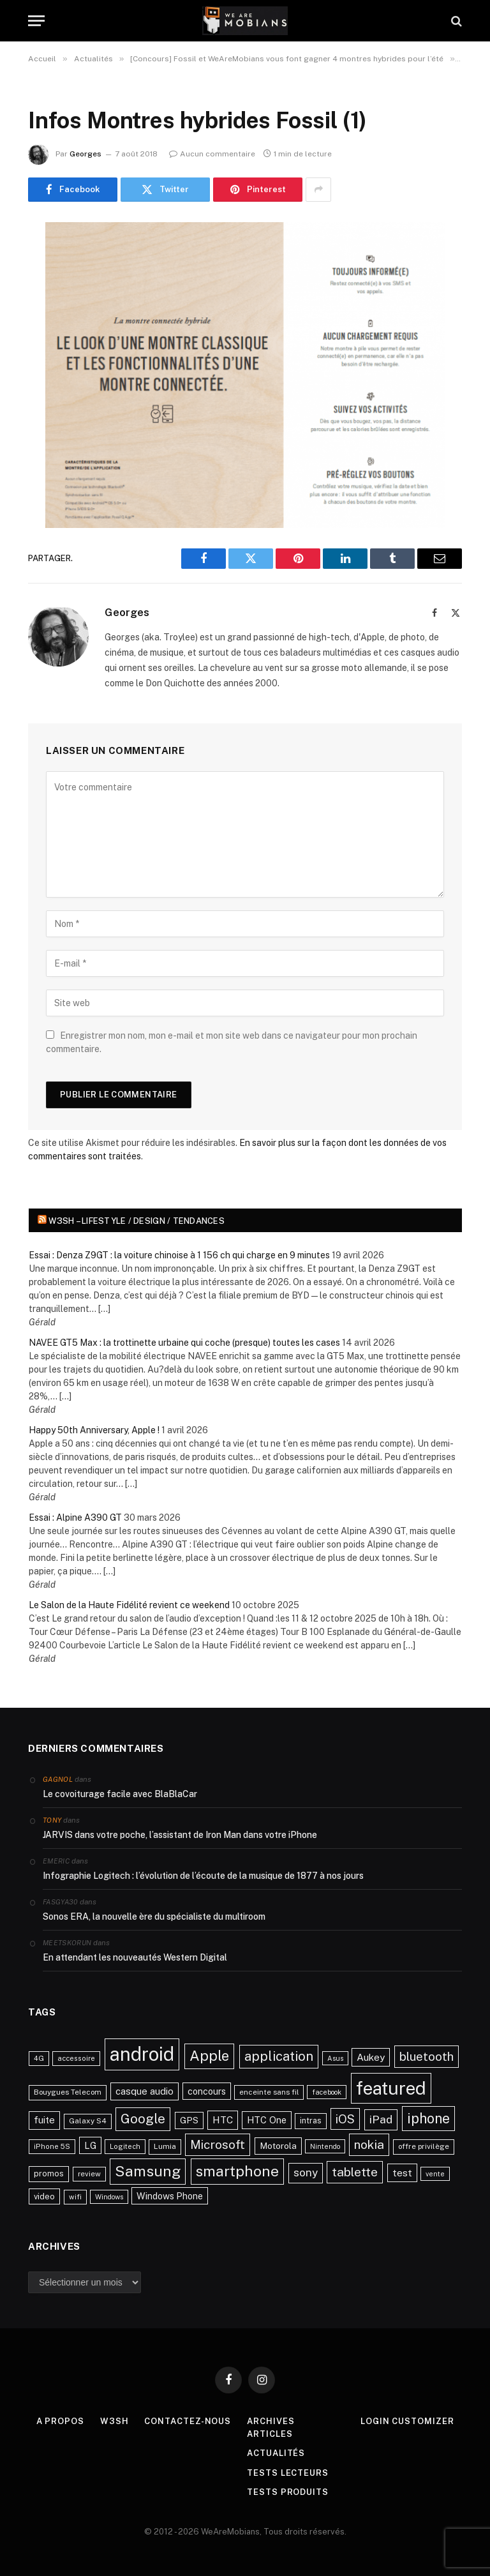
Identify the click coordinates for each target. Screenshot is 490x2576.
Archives (270, 2421)
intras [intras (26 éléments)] (311, 2120)
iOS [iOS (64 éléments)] (345, 2119)
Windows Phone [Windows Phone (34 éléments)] (170, 2195)
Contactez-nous (187, 2421)
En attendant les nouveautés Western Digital (135, 1957)
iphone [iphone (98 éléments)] (428, 2118)
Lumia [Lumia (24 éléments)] (165, 2146)
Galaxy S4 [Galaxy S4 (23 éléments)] (88, 2120)
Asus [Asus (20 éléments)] (335, 2058)
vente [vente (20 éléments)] (435, 2174)
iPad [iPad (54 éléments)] (380, 2119)
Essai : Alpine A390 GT (75, 1517)
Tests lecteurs (288, 2473)
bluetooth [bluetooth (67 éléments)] (426, 2056)
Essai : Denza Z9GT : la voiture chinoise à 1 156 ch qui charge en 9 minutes (179, 1255)
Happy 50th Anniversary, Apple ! (94, 1430)
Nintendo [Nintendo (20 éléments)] (325, 2146)
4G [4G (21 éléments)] (39, 2058)
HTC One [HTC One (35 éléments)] (266, 2119)
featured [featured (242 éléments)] (391, 2087)
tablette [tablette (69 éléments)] (355, 2172)
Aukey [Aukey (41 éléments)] (371, 2057)
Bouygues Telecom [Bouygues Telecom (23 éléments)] (67, 2092)
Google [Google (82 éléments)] (143, 2119)
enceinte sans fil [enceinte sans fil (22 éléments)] (269, 2092)
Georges (85, 153)
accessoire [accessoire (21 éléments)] (76, 2058)
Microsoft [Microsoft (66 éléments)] (217, 2144)
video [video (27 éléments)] (44, 2196)
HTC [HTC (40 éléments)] (222, 2119)
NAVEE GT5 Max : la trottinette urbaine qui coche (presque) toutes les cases (184, 1342)
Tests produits (288, 2492)
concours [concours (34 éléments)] (207, 2091)
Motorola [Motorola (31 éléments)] (278, 2146)
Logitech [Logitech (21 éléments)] (125, 2146)
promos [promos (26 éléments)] (49, 2173)
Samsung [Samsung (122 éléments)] (148, 2171)
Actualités (276, 2453)
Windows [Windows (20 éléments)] (109, 2197)
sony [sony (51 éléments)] (305, 2172)
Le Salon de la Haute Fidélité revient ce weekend (129, 1605)
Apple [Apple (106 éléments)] (209, 2055)
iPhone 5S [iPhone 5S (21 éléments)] (52, 2146)
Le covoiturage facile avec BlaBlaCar (120, 1794)
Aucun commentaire (212, 153)
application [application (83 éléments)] (278, 2056)
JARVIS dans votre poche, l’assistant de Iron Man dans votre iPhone (180, 1835)
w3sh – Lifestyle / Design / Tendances (136, 1221)
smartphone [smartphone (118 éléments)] (237, 2171)
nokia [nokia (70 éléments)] (369, 2144)
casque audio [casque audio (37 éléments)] (144, 2091)
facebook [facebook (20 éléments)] (326, 2092)
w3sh (114, 2421)
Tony (52, 1820)
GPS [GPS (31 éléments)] (189, 2120)
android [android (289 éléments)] (142, 2054)
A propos (60, 2421)
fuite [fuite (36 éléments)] (44, 2119)
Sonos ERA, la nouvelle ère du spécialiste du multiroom (154, 1916)
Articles (269, 2434)
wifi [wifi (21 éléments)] (75, 2197)
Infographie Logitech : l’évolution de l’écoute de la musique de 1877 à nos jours (203, 1876)
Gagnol (58, 1779)
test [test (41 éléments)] (402, 2173)
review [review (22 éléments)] (89, 2173)
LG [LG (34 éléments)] (90, 2145)
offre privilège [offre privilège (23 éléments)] (423, 2146)
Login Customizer (407, 2421)
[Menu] (36, 20)
